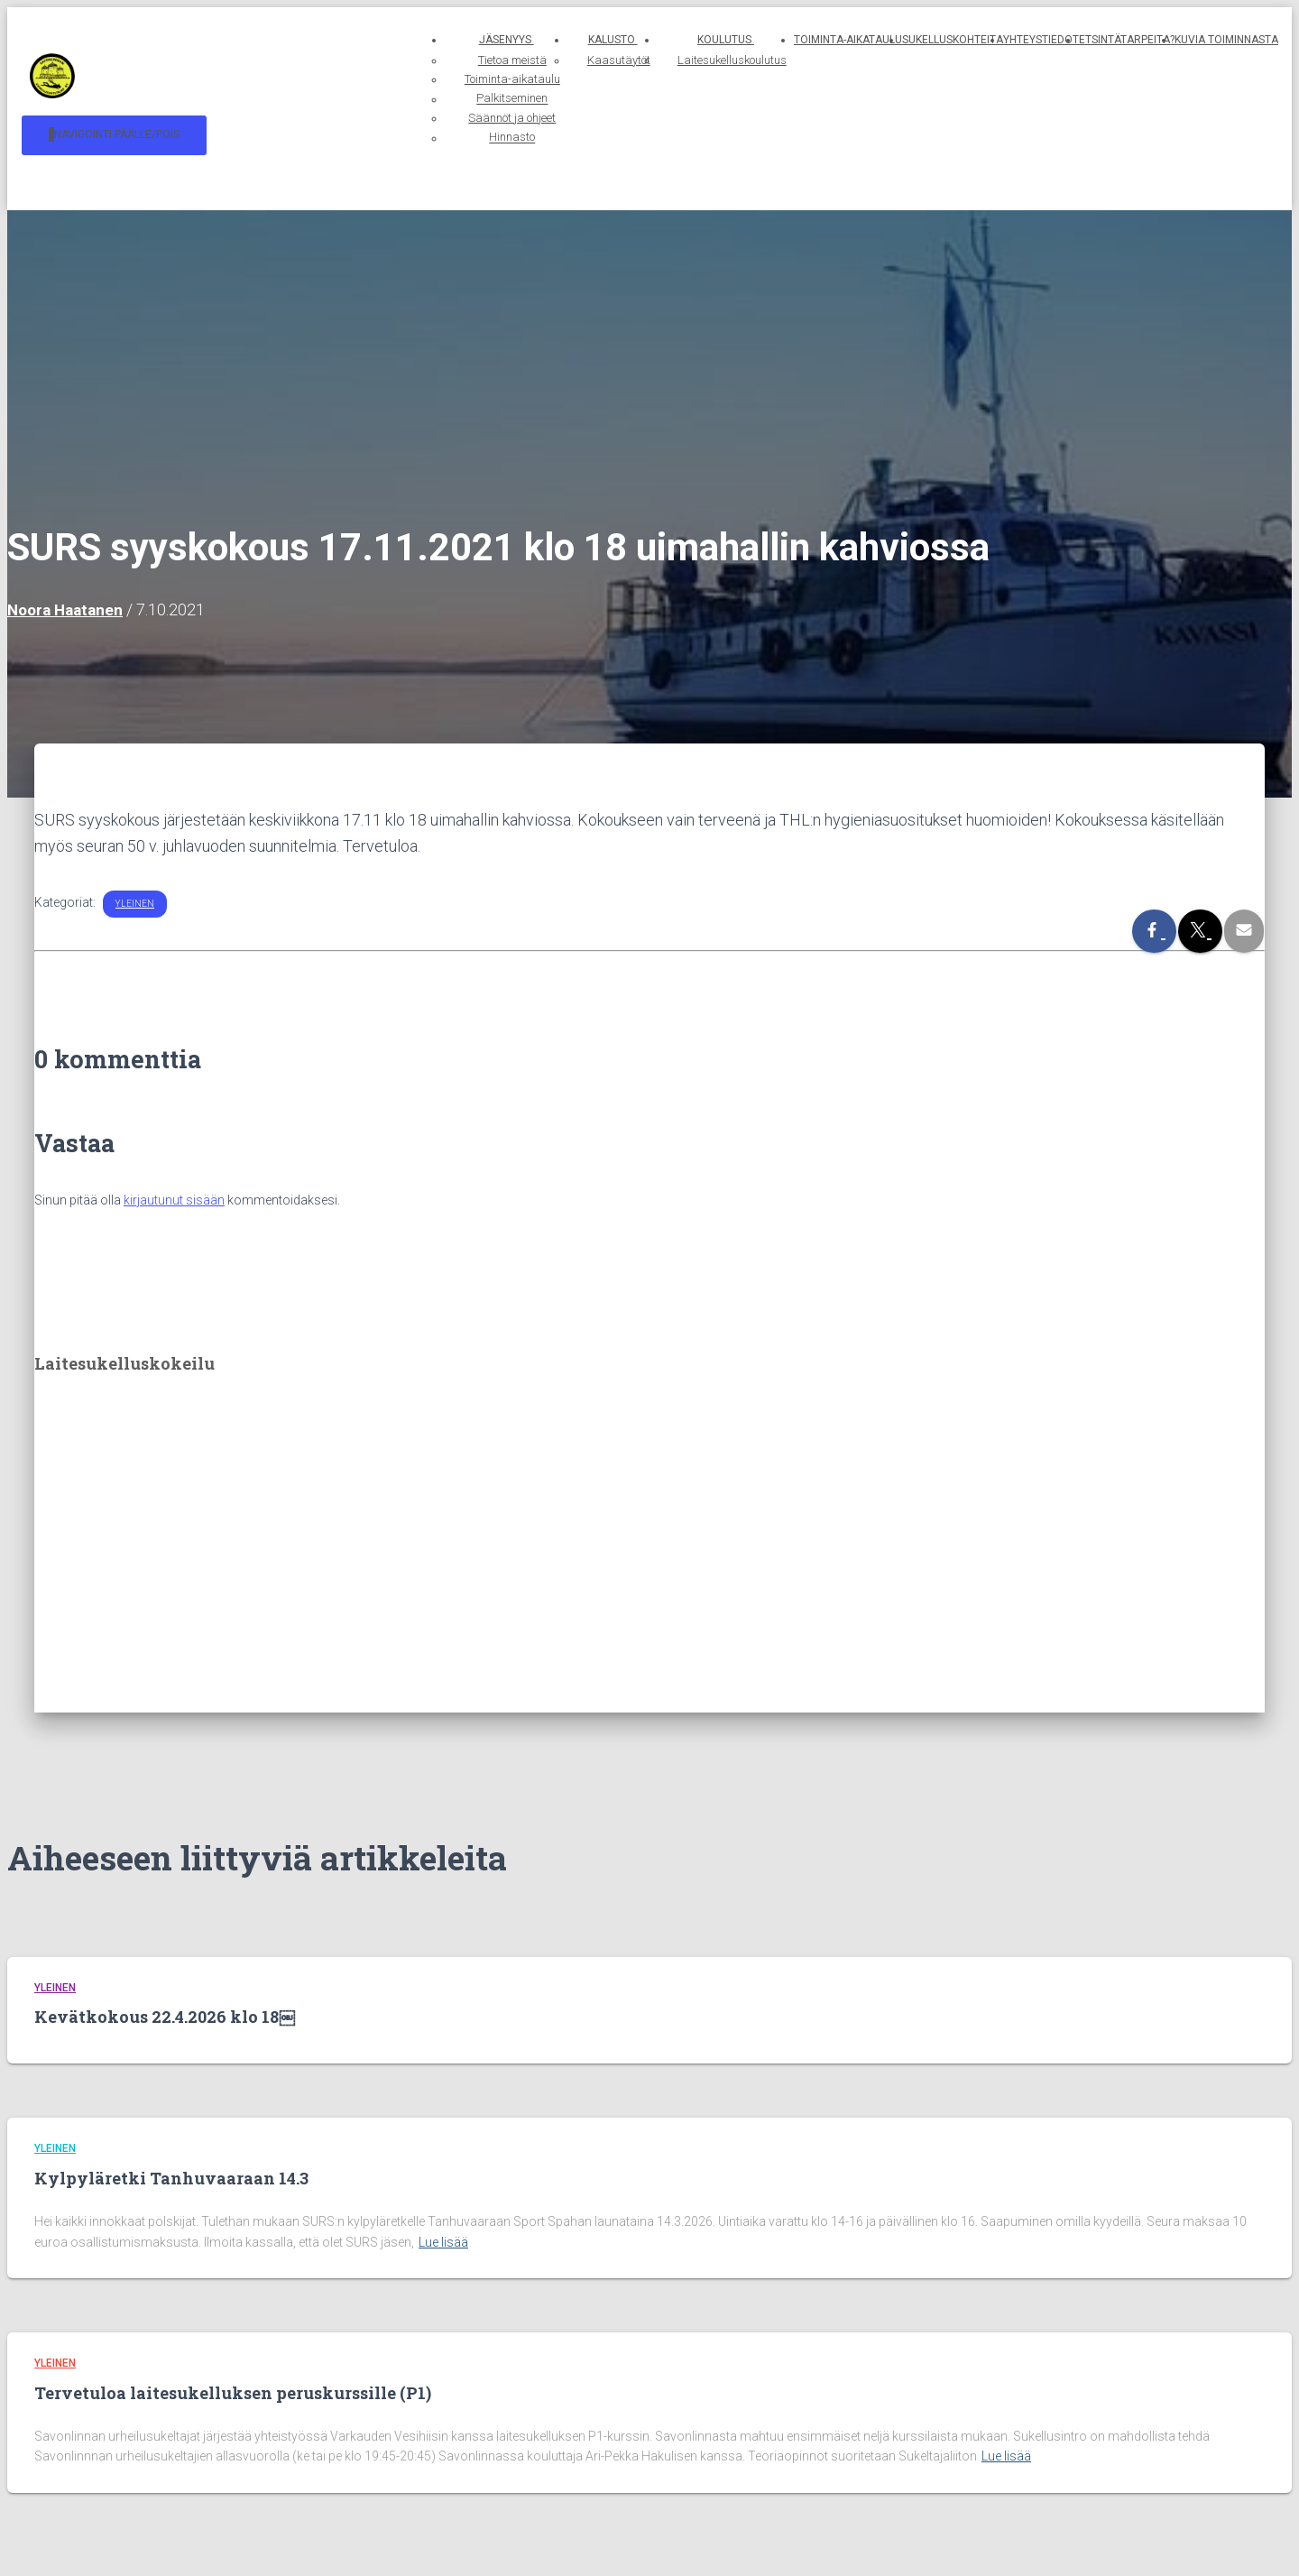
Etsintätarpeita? (1127, 39)
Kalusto (559, 39)
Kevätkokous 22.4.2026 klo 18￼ (164, 2016)
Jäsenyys (416, 39)
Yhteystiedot (1041, 39)
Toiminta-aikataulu (848, 39)
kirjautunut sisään (174, 1191)
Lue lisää (443, 2242)
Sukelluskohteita (952, 39)
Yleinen (134, 895)
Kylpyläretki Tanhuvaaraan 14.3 (171, 2178)
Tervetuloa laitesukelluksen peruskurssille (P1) (232, 2393)
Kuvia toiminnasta (1226, 39)
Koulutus (707, 39)
